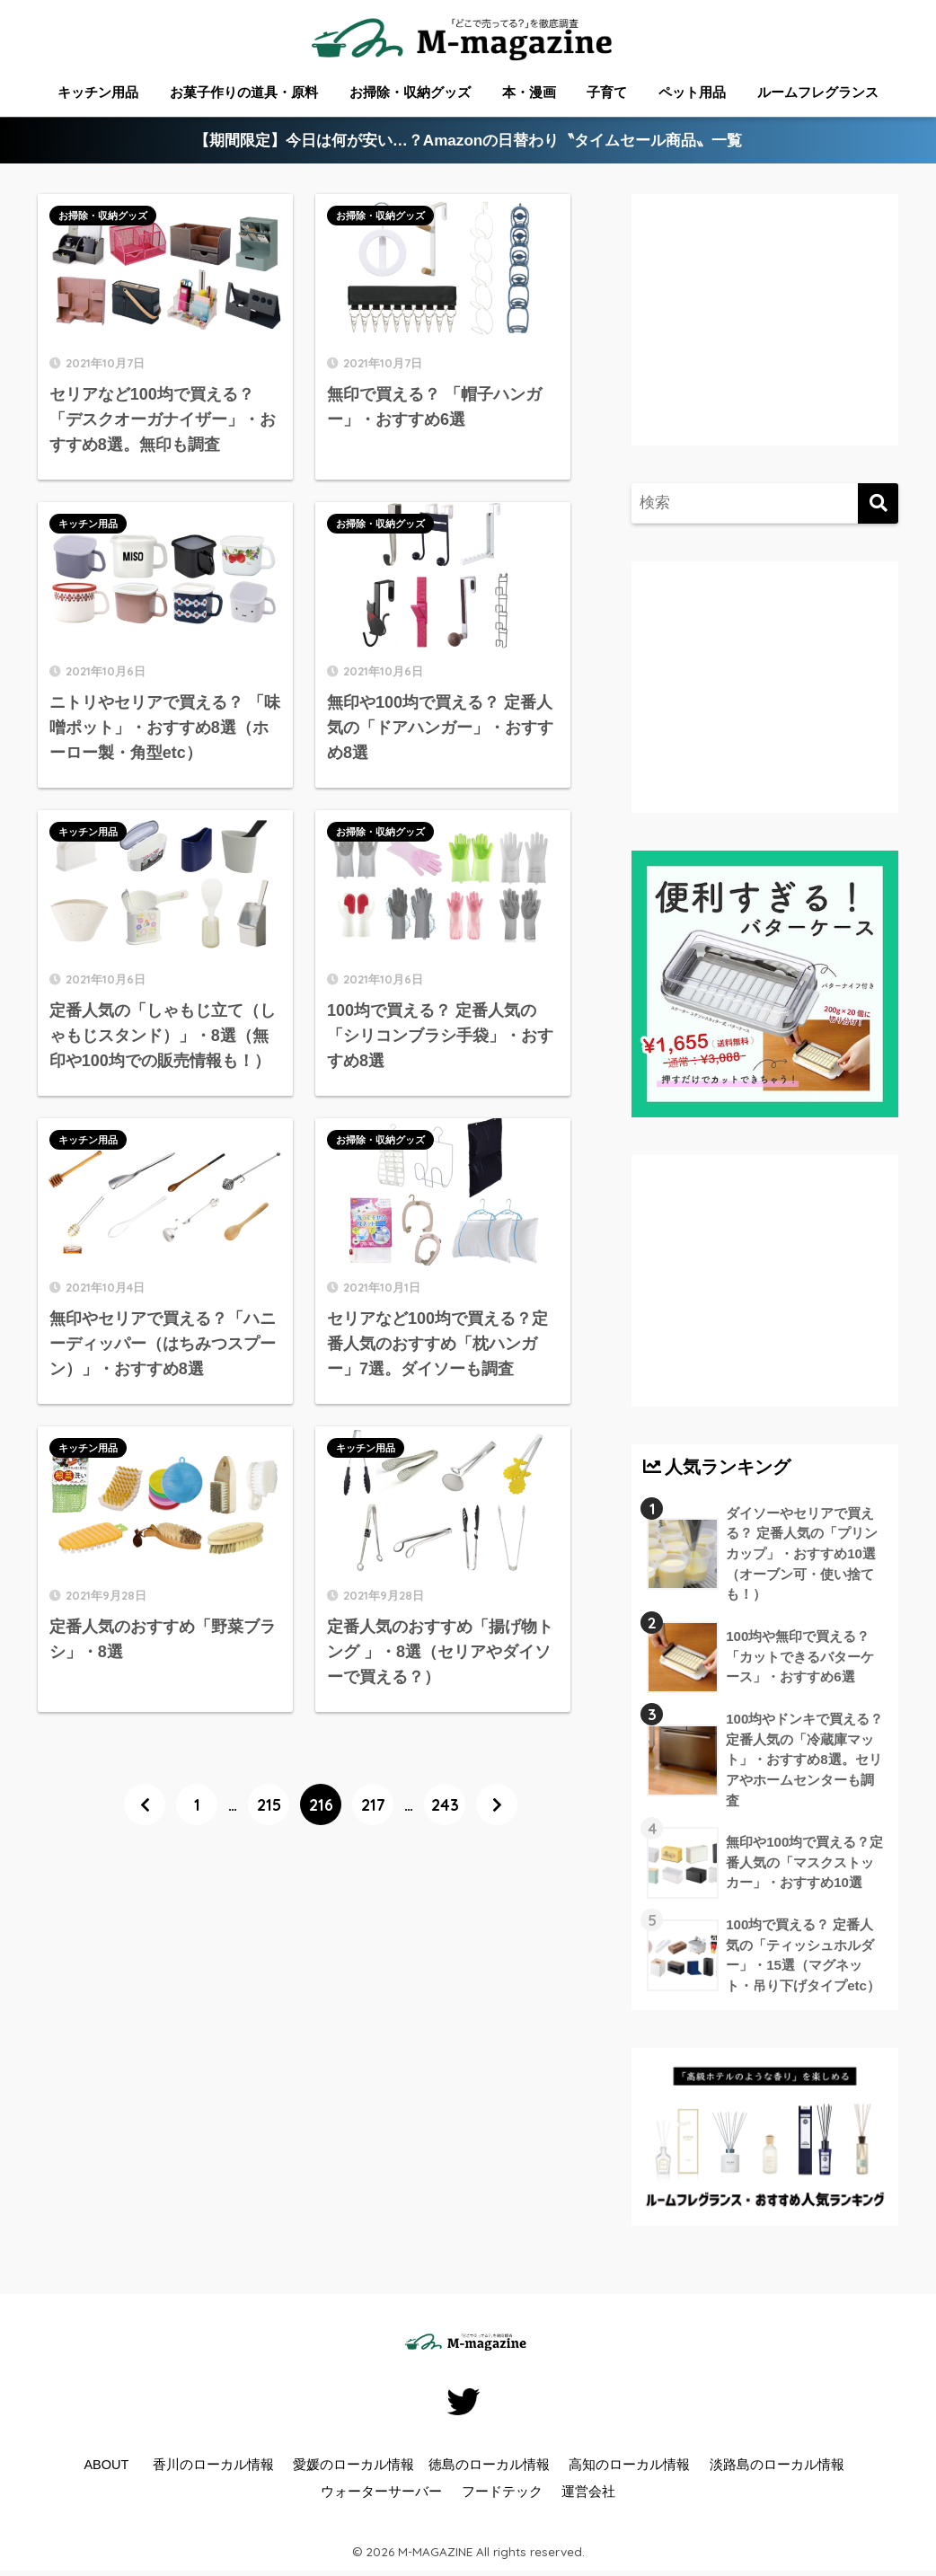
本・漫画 (529, 92)
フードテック (502, 2491)
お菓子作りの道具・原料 (244, 92)
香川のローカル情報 (213, 2464)
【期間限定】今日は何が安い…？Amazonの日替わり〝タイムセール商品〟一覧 (468, 140)
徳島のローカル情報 (489, 2464)
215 (269, 1804)
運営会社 (588, 2491)
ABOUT (106, 2464)
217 (373, 1804)
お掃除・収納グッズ (410, 92)
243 (445, 1804)
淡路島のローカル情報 (777, 2464)
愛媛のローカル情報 (353, 2464)
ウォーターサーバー (381, 2491)
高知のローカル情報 (629, 2464)
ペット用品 (692, 92)
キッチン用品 (97, 92)
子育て (607, 92)
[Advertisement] (315, 2003)
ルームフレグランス (818, 92)
